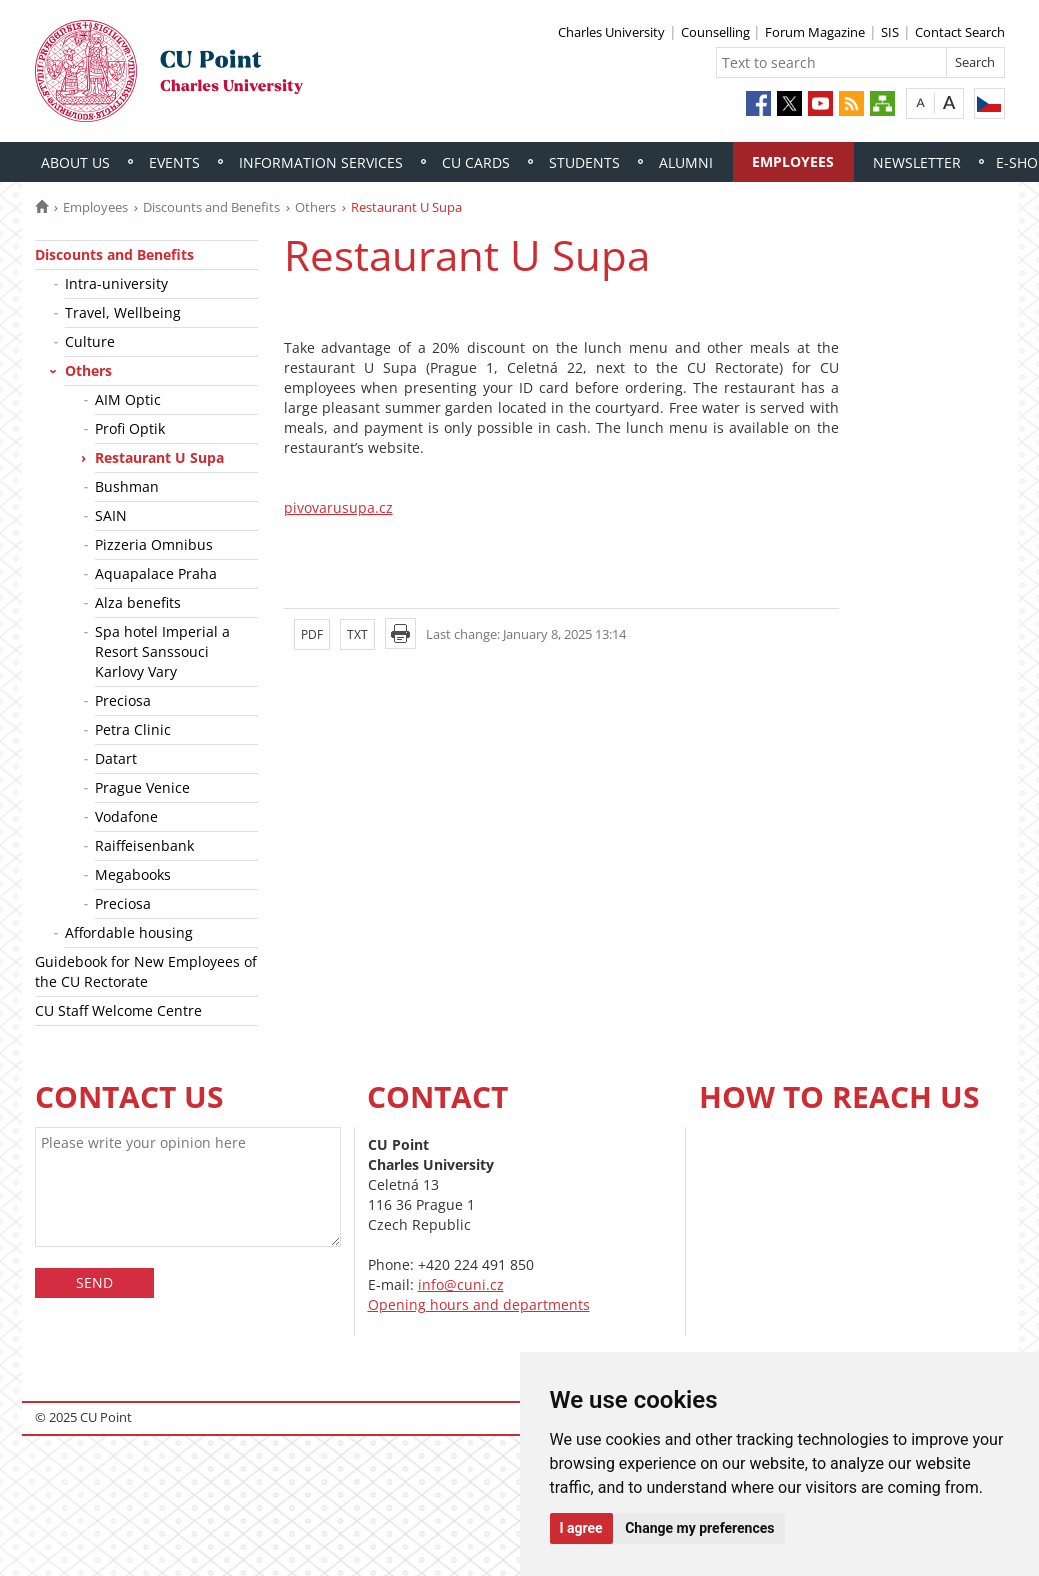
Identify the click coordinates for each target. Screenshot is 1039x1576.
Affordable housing (129, 932)
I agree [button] (581, 1528)
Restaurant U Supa (159, 457)
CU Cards (476, 162)
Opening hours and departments (479, 1304)
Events (174, 162)
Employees (793, 161)
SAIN (111, 515)
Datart (116, 758)
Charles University (611, 32)
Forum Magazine (815, 32)
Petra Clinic (133, 729)
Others (315, 207)
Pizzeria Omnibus (154, 544)
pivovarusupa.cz (338, 507)
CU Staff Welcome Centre (118, 1010)
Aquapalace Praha (156, 573)
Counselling (717, 32)
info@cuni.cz (461, 1284)
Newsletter (917, 162)
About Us (75, 162)
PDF (312, 634)
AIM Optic (128, 399)
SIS (890, 32)
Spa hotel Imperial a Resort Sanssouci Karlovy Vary (162, 651)
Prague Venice (142, 787)
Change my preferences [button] (699, 1528)
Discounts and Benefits (211, 207)
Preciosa (123, 700)
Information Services (321, 162)
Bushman (127, 486)
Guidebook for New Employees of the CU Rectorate (146, 971)
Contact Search (960, 32)
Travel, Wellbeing (123, 312)
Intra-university (116, 283)
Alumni (686, 162)
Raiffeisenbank (144, 845)
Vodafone (126, 816)
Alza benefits (138, 602)
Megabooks (133, 874)
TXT (357, 634)
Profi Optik (130, 428)
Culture (90, 341)
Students (584, 162)
